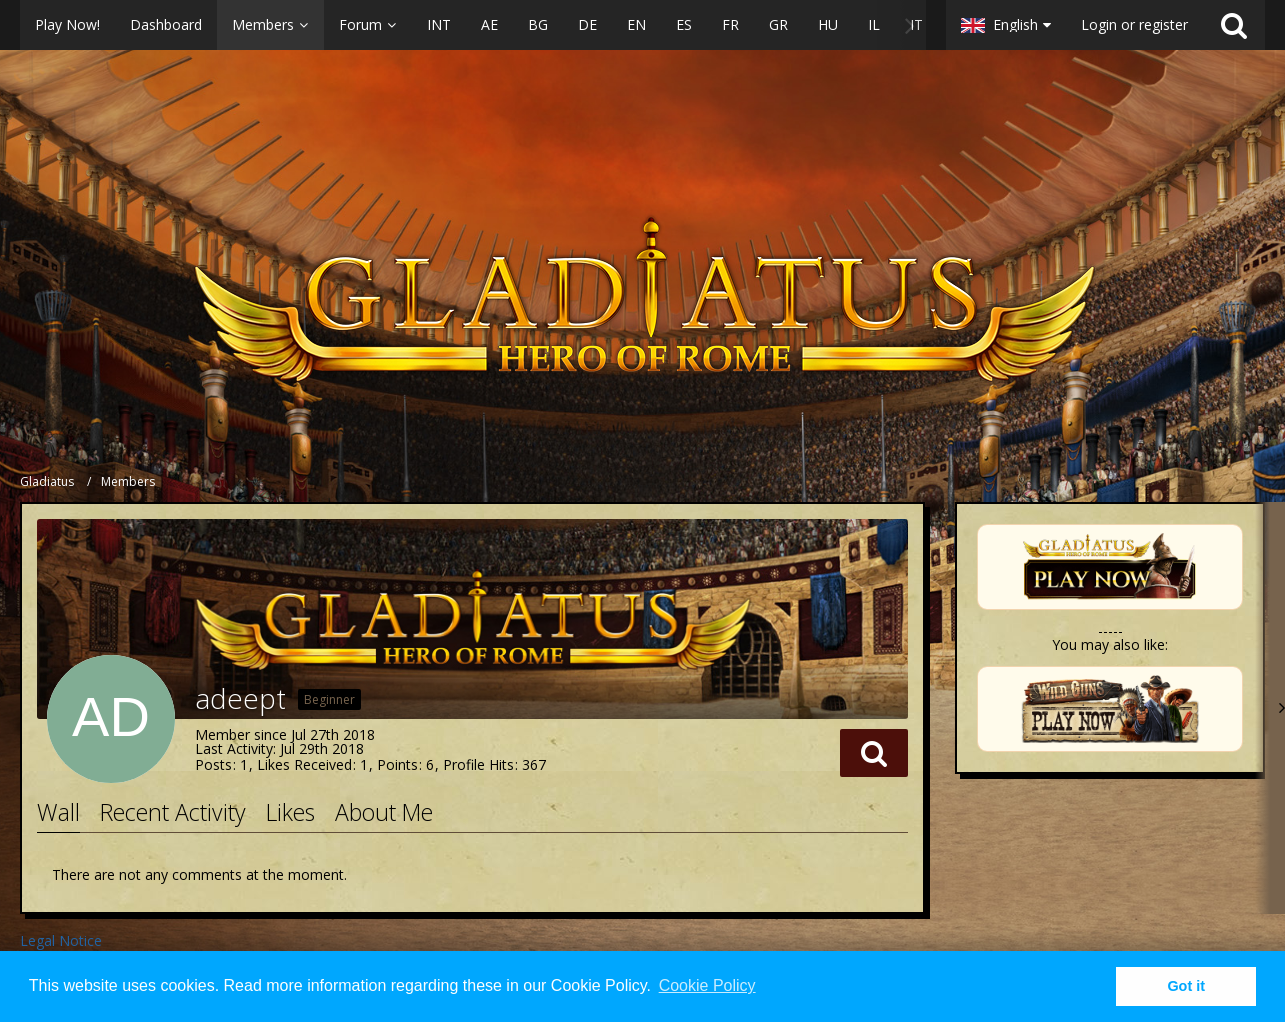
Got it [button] (1186, 986)
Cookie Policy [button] (707, 985)
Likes (290, 812)
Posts (213, 764)
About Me (384, 812)
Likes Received (304, 764)
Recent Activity (173, 812)
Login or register (1134, 24)
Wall (58, 812)
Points (397, 764)
